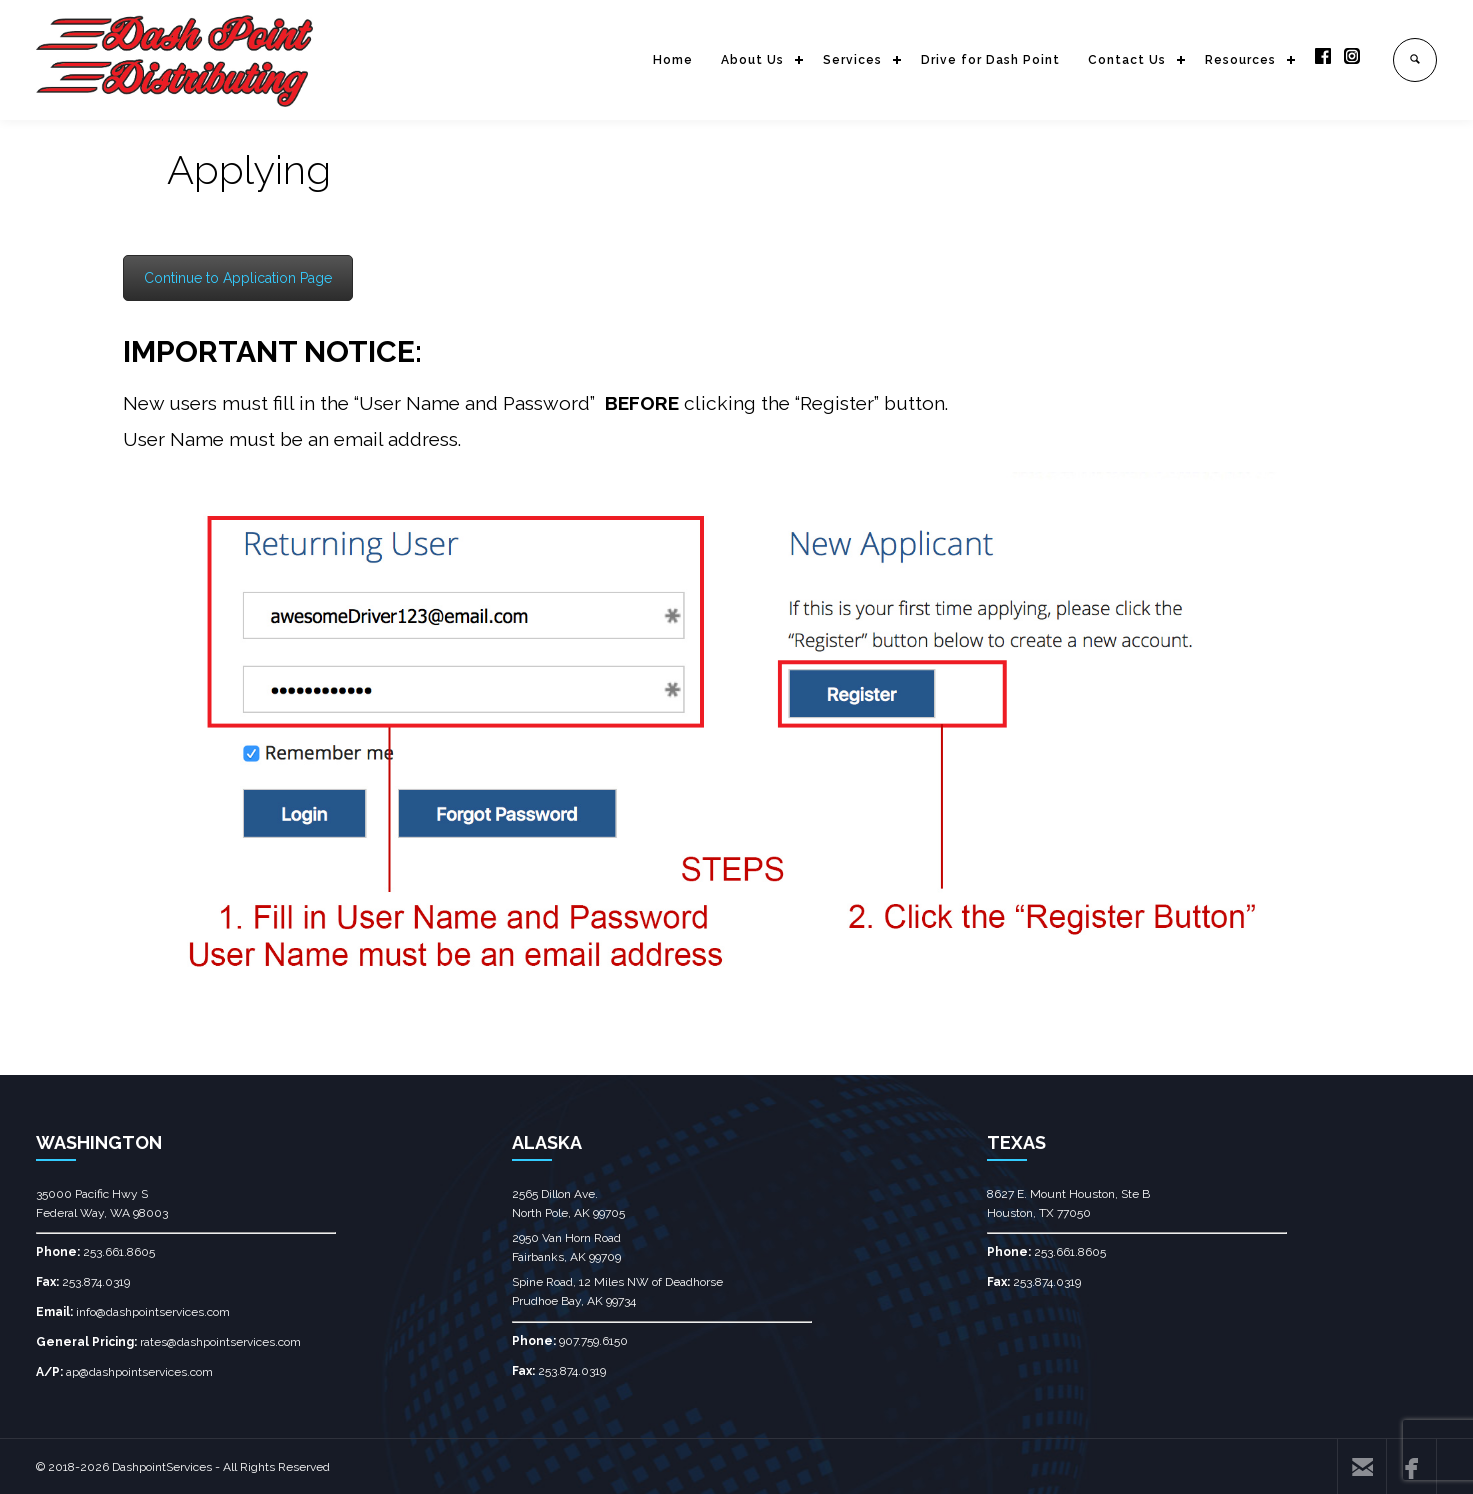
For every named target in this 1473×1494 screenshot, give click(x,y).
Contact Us (1127, 60)
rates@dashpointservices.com (220, 1342)
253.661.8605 (119, 1252)
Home (673, 60)
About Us (752, 60)
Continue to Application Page (238, 278)
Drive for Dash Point (990, 60)
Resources (1240, 60)
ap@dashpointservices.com (139, 1372)
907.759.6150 (593, 1341)
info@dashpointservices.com (153, 1312)
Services (852, 60)
